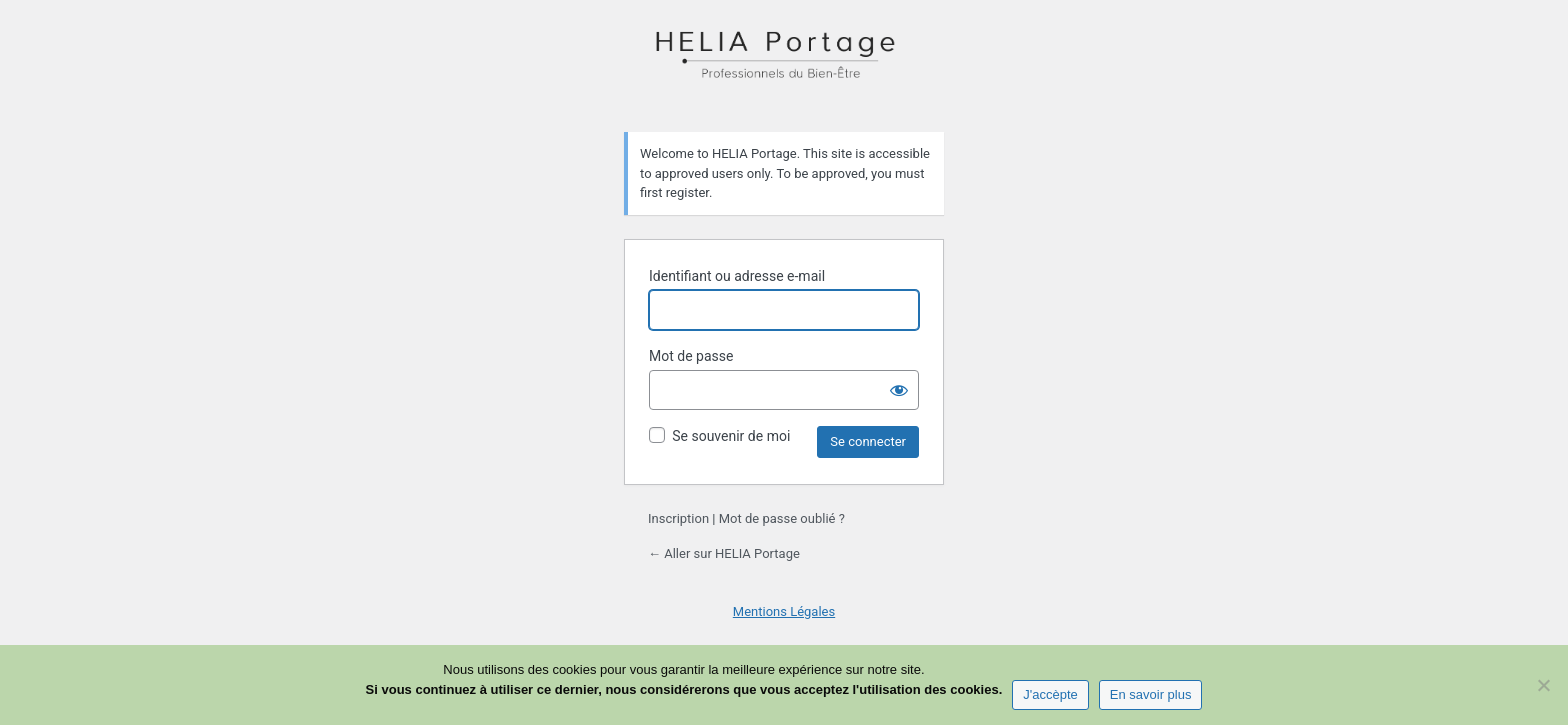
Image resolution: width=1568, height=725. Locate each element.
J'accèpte (1050, 694)
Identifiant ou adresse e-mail (737, 276)
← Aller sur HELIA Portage (724, 553)
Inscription (678, 518)
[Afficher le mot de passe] (899, 390)
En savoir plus (1151, 694)
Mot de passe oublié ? (782, 518)
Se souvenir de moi (731, 436)
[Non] (1543, 685)
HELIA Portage (784, 64)
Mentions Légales (784, 611)
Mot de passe (691, 356)
